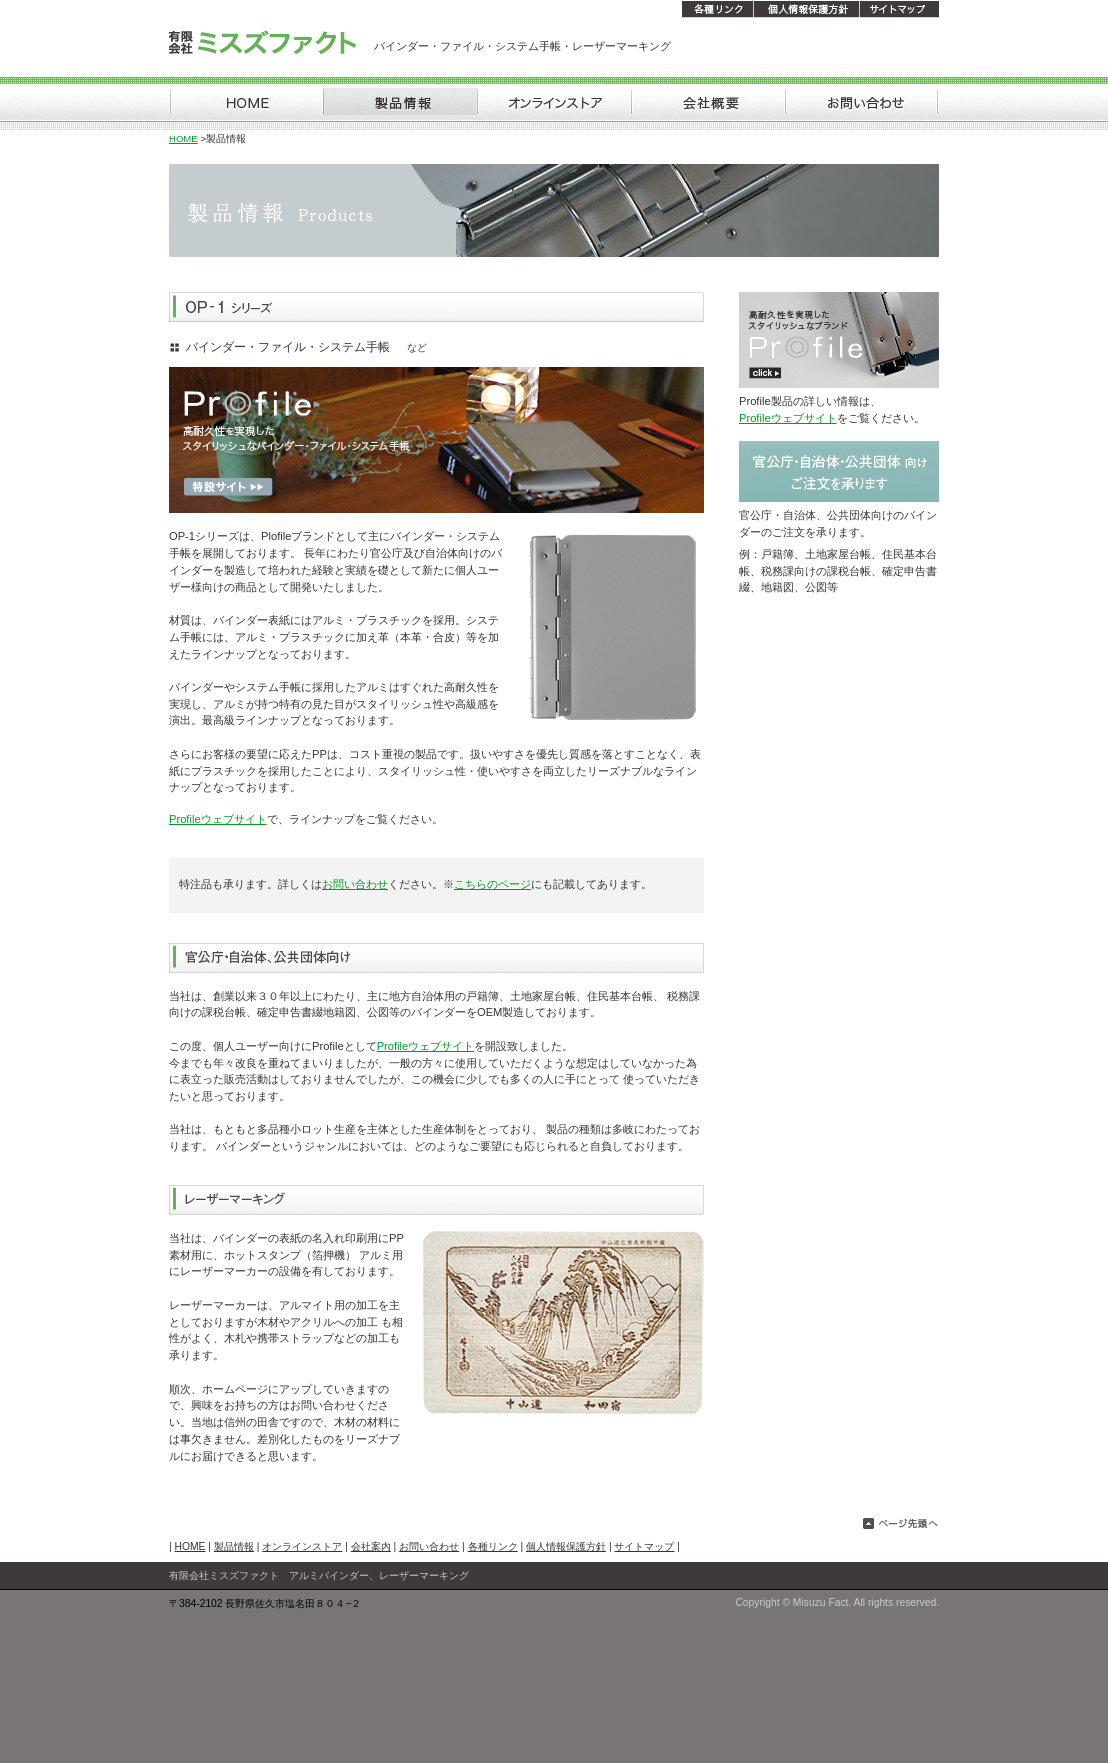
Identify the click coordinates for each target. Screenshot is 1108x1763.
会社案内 (371, 1546)
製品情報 (234, 1546)
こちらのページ (492, 884)
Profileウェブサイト (218, 819)
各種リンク (493, 1546)
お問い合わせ (355, 884)
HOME (183, 138)
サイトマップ (644, 1546)
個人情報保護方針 (566, 1546)
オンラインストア (302, 1546)
